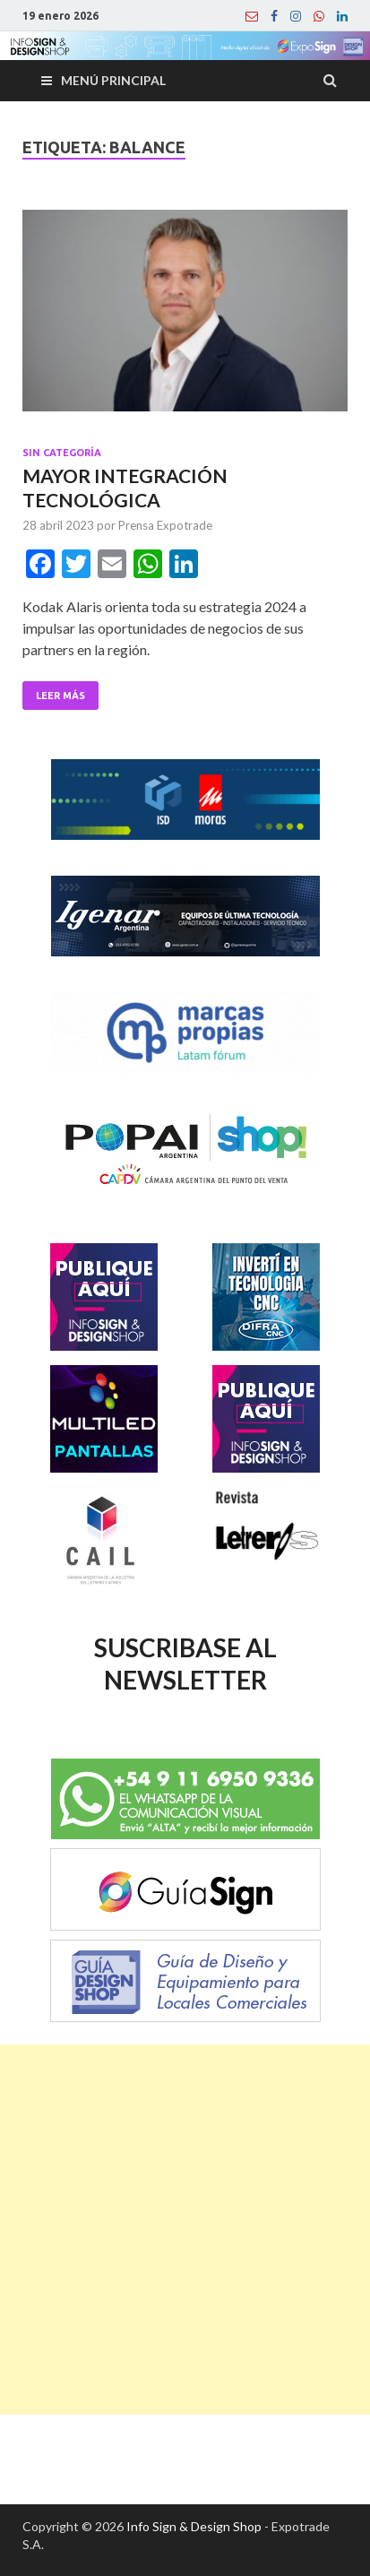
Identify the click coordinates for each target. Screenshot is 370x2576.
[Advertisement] (185, 2229)
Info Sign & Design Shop (194, 2526)
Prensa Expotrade (165, 525)
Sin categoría (61, 452)
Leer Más (60, 695)
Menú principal (113, 80)
